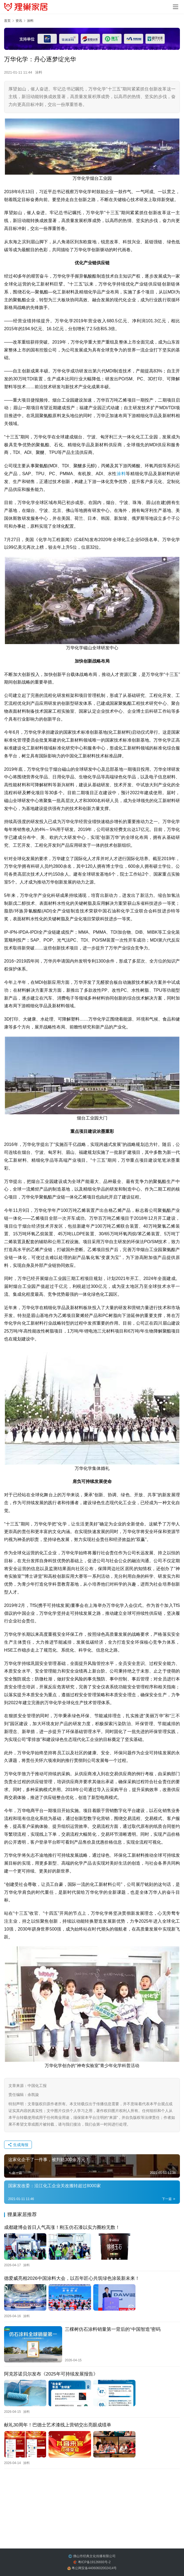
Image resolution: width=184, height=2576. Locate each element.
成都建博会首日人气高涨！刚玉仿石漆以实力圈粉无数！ (62, 2227)
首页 (7, 21)
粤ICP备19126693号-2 (94, 2562)
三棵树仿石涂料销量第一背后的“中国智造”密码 (113, 2329)
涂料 (38, 72)
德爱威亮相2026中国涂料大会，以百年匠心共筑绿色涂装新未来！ (72, 2278)
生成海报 (18, 2145)
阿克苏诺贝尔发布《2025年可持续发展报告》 (51, 2374)
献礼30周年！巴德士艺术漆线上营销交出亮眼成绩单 (57, 2425)
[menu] (175, 7)
